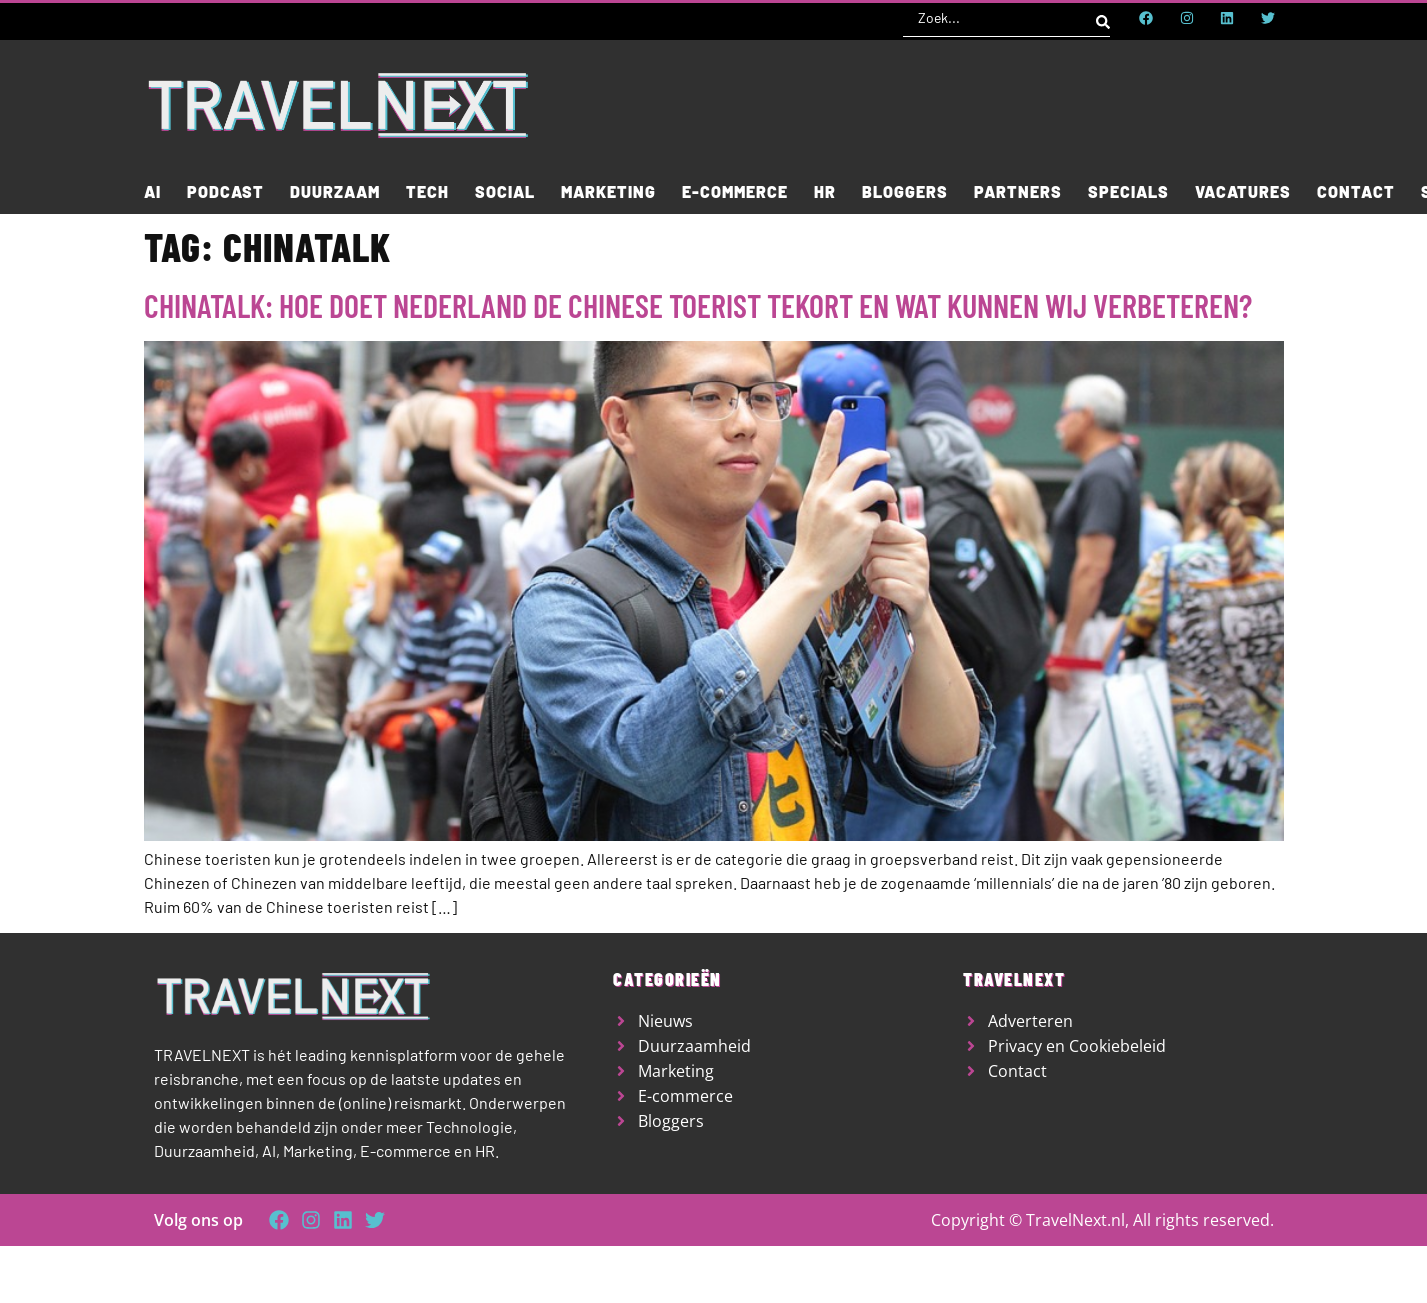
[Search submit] (1103, 18)
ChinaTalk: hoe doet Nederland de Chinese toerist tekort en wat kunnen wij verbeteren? (698, 305)
